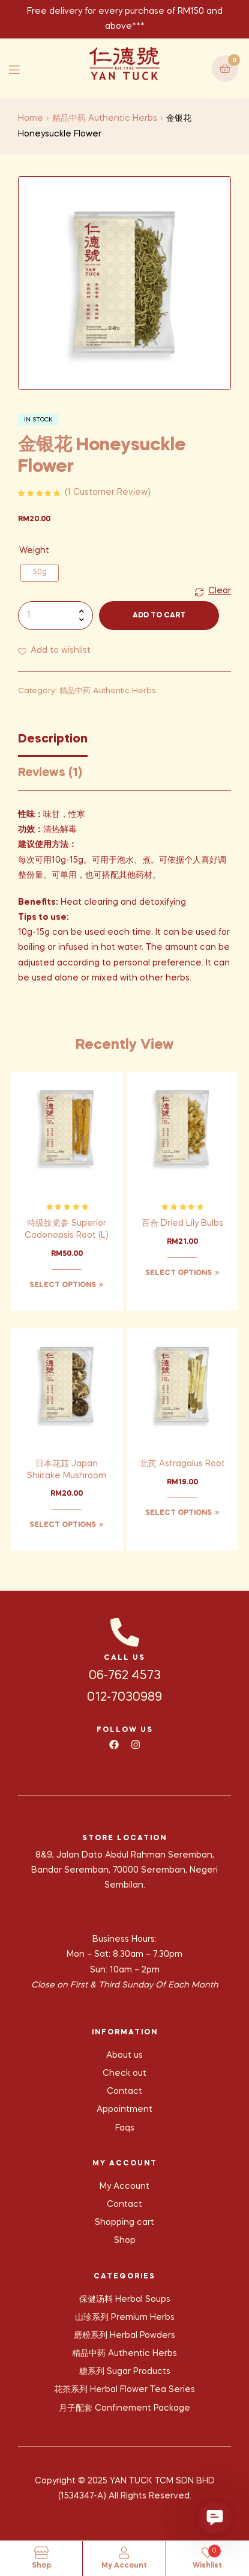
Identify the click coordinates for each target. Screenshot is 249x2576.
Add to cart (159, 615)
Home (30, 118)
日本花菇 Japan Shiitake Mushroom (66, 1470)
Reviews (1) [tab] (50, 773)
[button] (215, 2518)
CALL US (124, 1658)
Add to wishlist (61, 650)
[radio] (39, 573)
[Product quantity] (55, 615)
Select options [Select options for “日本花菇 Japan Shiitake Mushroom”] (62, 1525)
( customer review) (108, 492)
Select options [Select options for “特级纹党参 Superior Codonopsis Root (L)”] (62, 1285)
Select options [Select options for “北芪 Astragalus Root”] (178, 1513)
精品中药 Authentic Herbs (104, 118)
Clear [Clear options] (219, 591)
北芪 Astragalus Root (182, 1464)
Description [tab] (53, 739)
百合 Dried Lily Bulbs (182, 1223)
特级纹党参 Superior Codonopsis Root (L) (67, 1229)
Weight (34, 550)
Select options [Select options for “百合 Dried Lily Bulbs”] (178, 1273)
